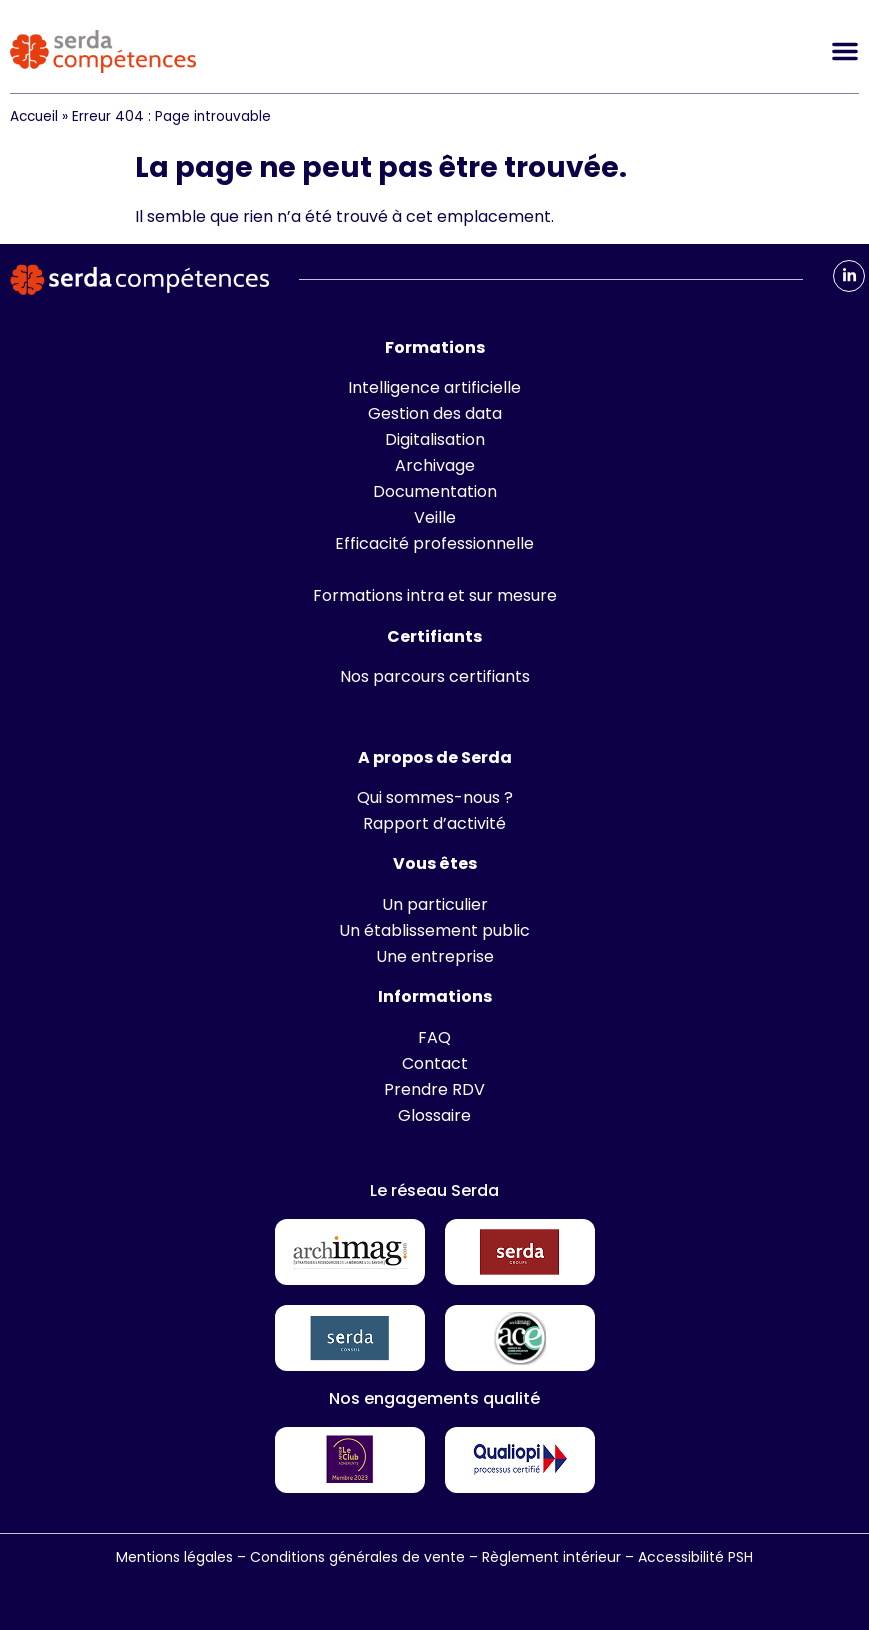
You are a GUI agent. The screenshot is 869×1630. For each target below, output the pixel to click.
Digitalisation (435, 439)
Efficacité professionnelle (434, 543)
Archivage (435, 465)
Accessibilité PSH (695, 1557)
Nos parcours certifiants (435, 676)
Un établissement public (434, 930)
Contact (435, 1063)
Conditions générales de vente (357, 1557)
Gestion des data (435, 413)
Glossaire (434, 1115)
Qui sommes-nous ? (435, 797)
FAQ (434, 1037)
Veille (435, 517)
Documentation (435, 491)
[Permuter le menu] (845, 51)
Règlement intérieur (551, 1557)
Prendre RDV (434, 1089)
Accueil (34, 116)
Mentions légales (174, 1557)
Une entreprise (435, 956)
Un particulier (435, 904)
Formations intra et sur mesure (435, 595)
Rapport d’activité (434, 823)
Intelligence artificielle (434, 387)
